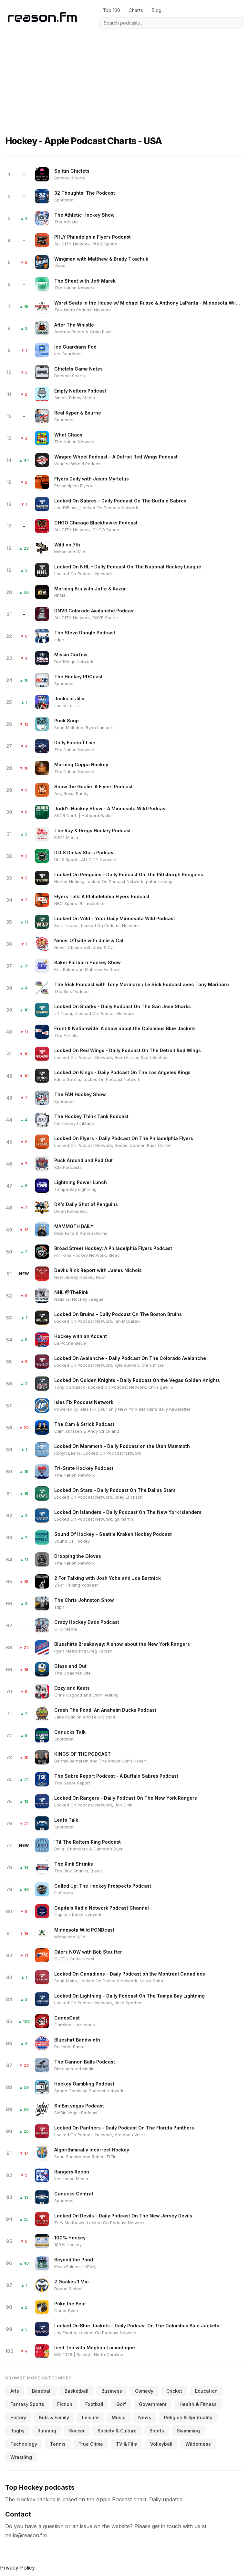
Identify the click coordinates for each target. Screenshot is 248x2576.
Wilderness (198, 2444)
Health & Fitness (198, 2404)
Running (46, 2430)
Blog (156, 10)
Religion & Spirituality (188, 2417)
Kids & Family (54, 2417)
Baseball (42, 2391)
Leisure (90, 2417)
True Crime (90, 2444)
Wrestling (21, 2457)
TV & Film (126, 2444)
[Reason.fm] (42, 17)
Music (118, 2417)
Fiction (64, 2404)
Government (153, 2404)
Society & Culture (117, 2430)
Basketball (76, 2391)
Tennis (58, 2444)
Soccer (77, 2430)
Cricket (174, 2391)
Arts (14, 2391)
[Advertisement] (124, 73)
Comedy (144, 2391)
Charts (136, 10)
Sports (157, 2430)
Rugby (17, 2430)
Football (94, 2404)
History (18, 2417)
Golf (121, 2404)
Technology (23, 2444)
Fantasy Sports (27, 2404)
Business (111, 2391)
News (144, 2417)
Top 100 (111, 10)
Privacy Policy (17, 2567)
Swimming (188, 2430)
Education (206, 2391)
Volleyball (161, 2444)
